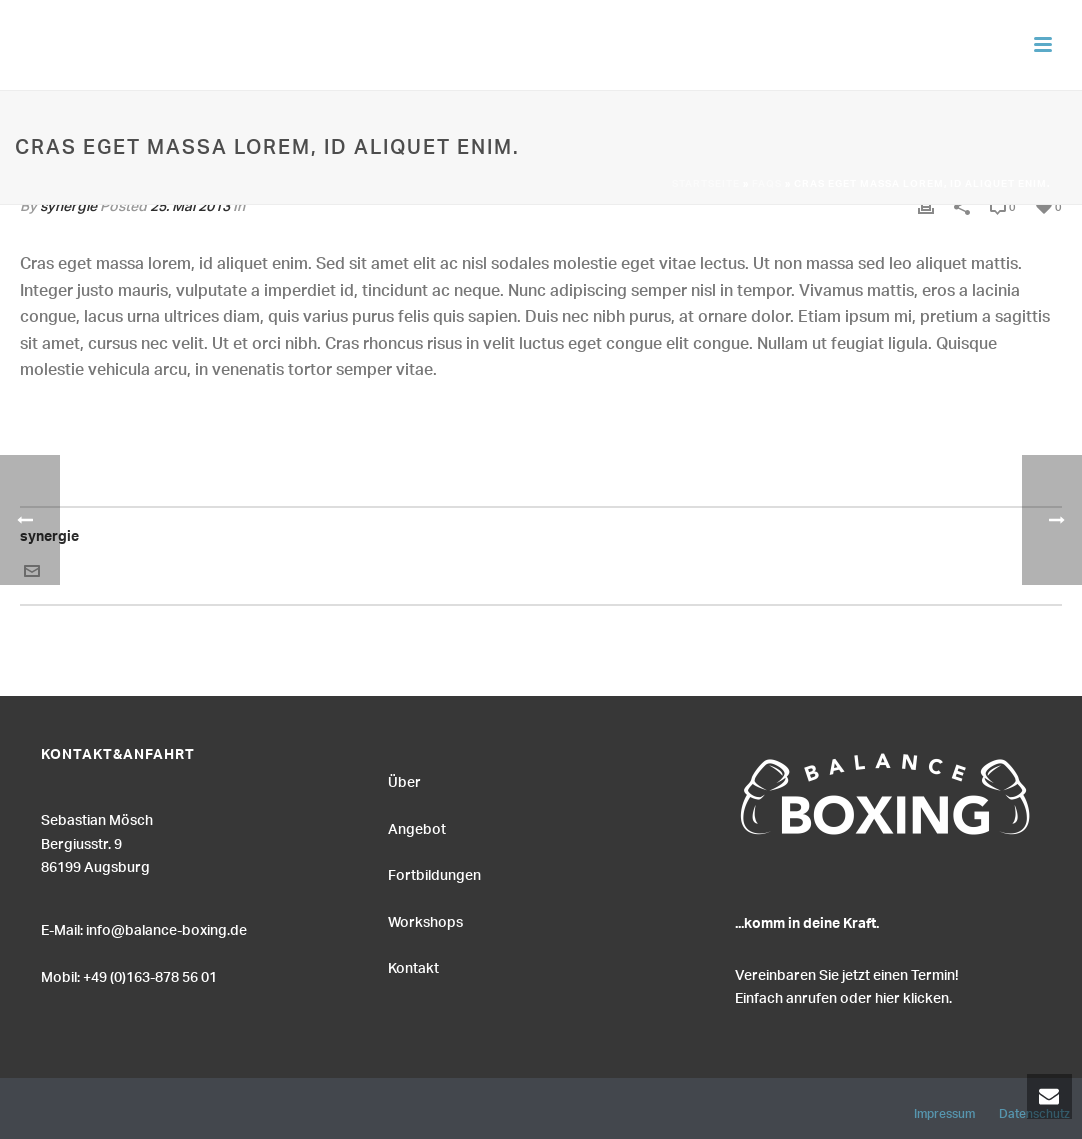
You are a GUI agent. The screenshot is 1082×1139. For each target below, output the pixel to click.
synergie (49, 539)
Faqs (767, 185)
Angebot (417, 827)
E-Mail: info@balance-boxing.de (144, 928)
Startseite (706, 185)
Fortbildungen (434, 873)
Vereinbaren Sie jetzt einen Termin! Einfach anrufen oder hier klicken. (847, 984)
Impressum (944, 1111)
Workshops (425, 920)
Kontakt (413, 966)
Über (404, 780)
